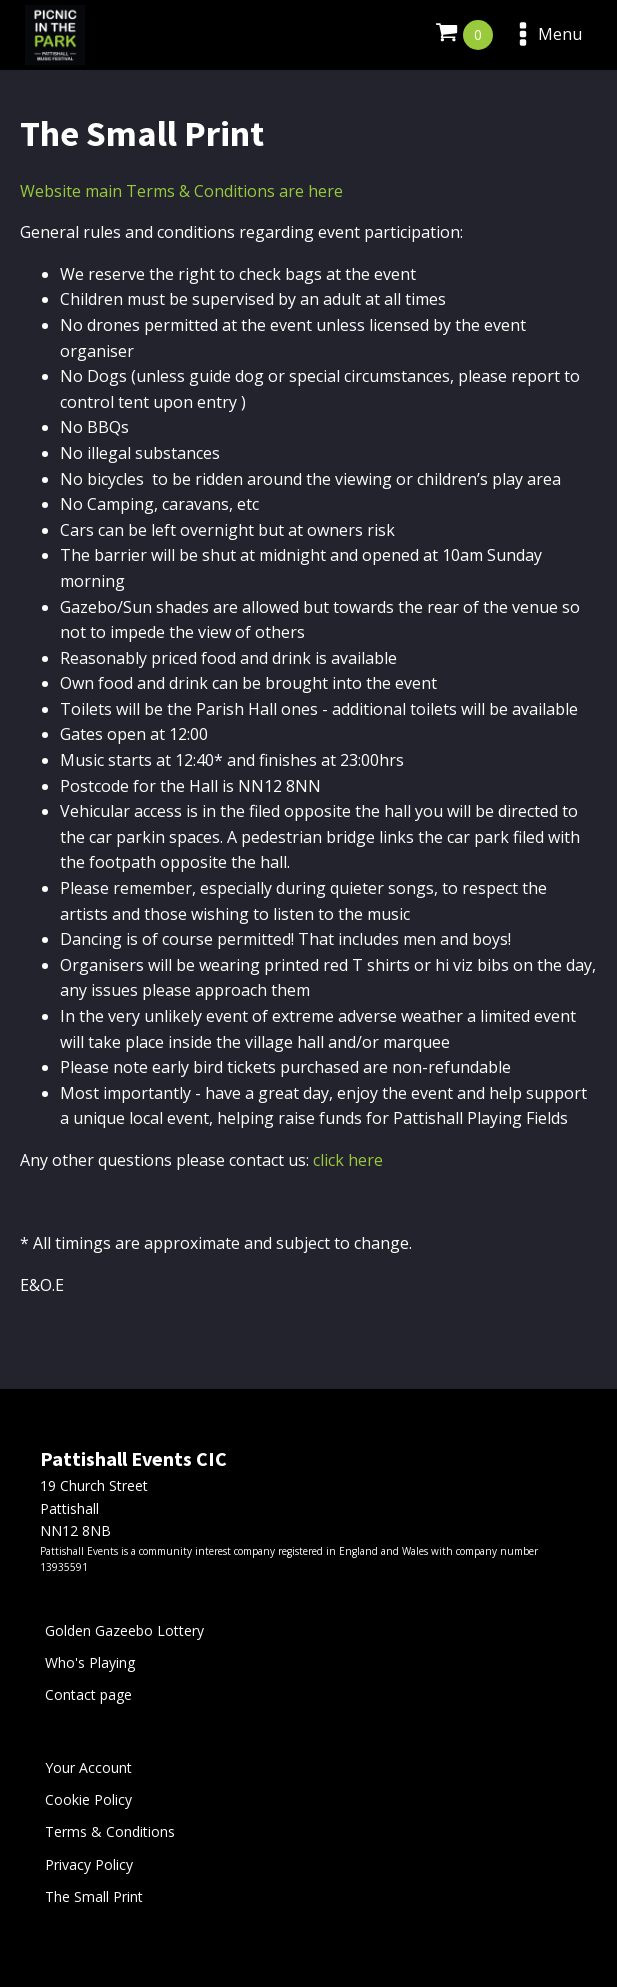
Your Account (88, 1767)
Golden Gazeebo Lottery (124, 1630)
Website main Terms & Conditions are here (181, 191)
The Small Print (94, 1896)
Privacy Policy (89, 1864)
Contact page (88, 1694)
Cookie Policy (88, 1799)
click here (348, 1160)
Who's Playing (90, 1662)
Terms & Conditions (110, 1831)
